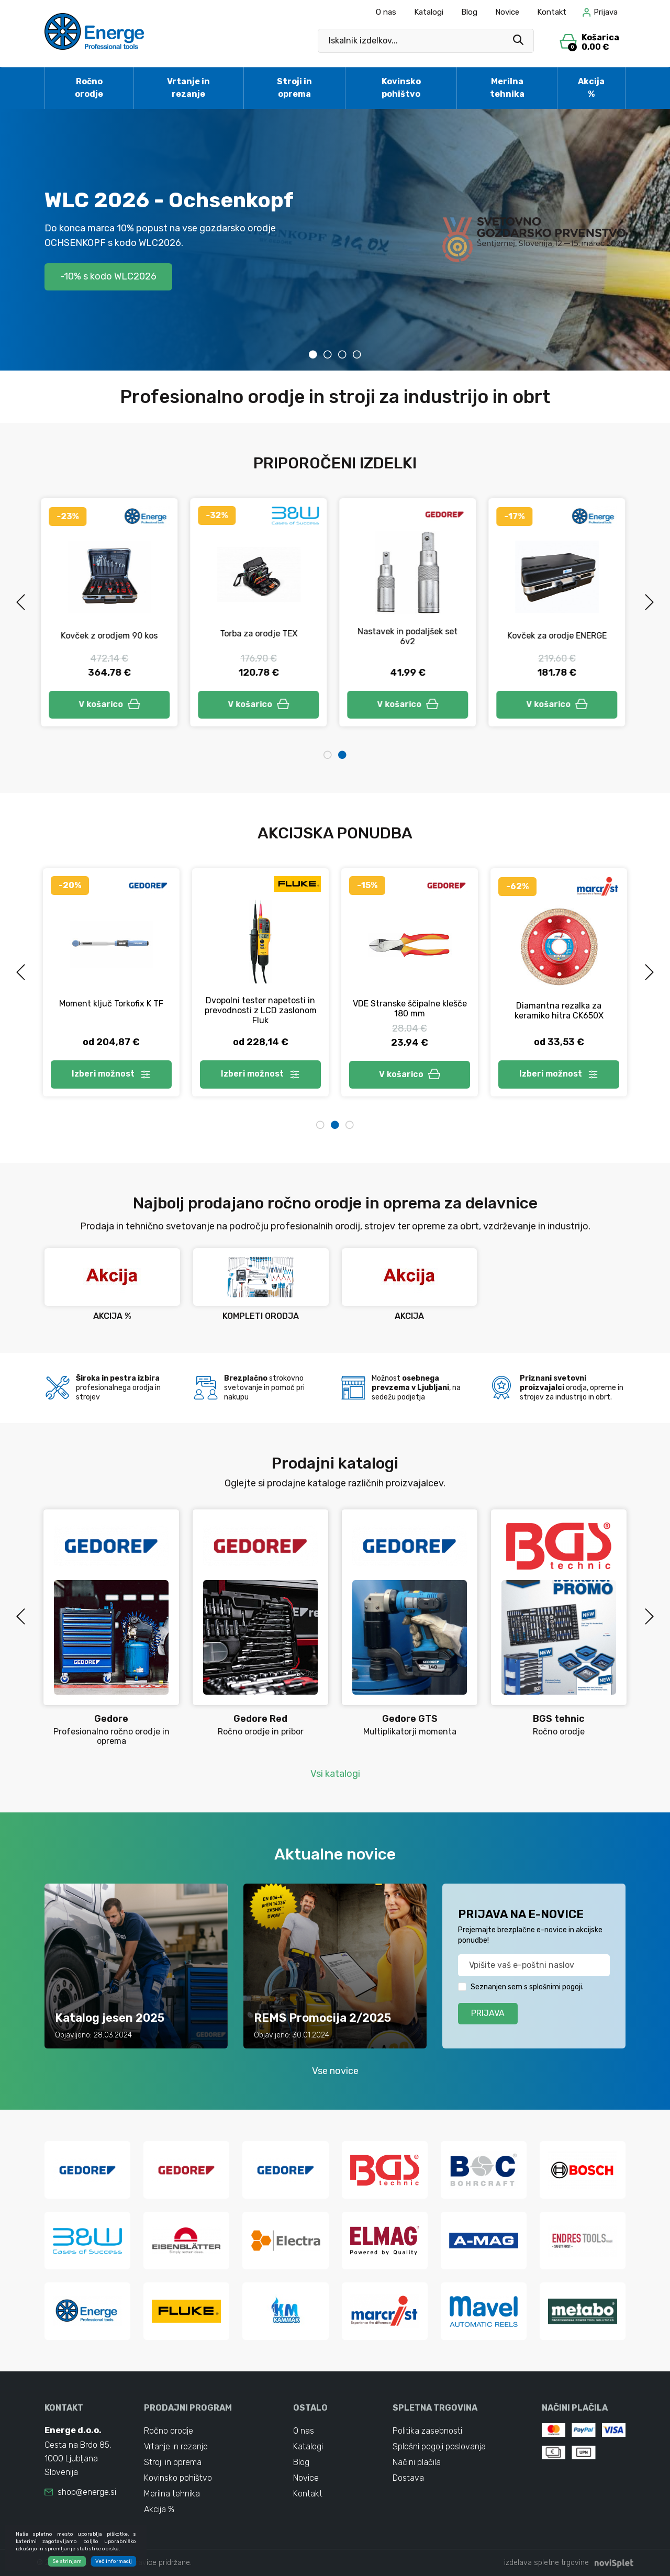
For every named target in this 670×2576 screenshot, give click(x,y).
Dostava (408, 2478)
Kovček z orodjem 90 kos (111, 636)
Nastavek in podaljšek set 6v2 (410, 636)
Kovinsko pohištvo (401, 87)
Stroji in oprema (294, 87)
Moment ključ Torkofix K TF (111, 1004)
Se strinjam (67, 2561)
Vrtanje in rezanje (188, 87)
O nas (386, 12)
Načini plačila (417, 2462)
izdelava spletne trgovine (546, 2562)
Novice (507, 12)
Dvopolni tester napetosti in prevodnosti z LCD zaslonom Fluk (261, 1010)
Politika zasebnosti (427, 2431)
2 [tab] (327, 354)
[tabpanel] (335, 240)
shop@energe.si (87, 2492)
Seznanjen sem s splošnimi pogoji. (527, 1987)
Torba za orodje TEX (260, 634)
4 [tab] (357, 354)
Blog (469, 12)
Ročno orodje (89, 87)
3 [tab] (342, 354)
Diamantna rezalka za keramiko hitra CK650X (559, 1011)
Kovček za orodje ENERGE (559, 636)
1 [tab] (313, 354)
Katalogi (428, 12)
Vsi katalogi (335, 1773)
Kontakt (551, 12)
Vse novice (335, 2071)
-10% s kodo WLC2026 (108, 276)
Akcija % (591, 87)
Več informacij (113, 2561)
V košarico (111, 704)
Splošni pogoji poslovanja (439, 2446)
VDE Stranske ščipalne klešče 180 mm (410, 1008)
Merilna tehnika (507, 87)
